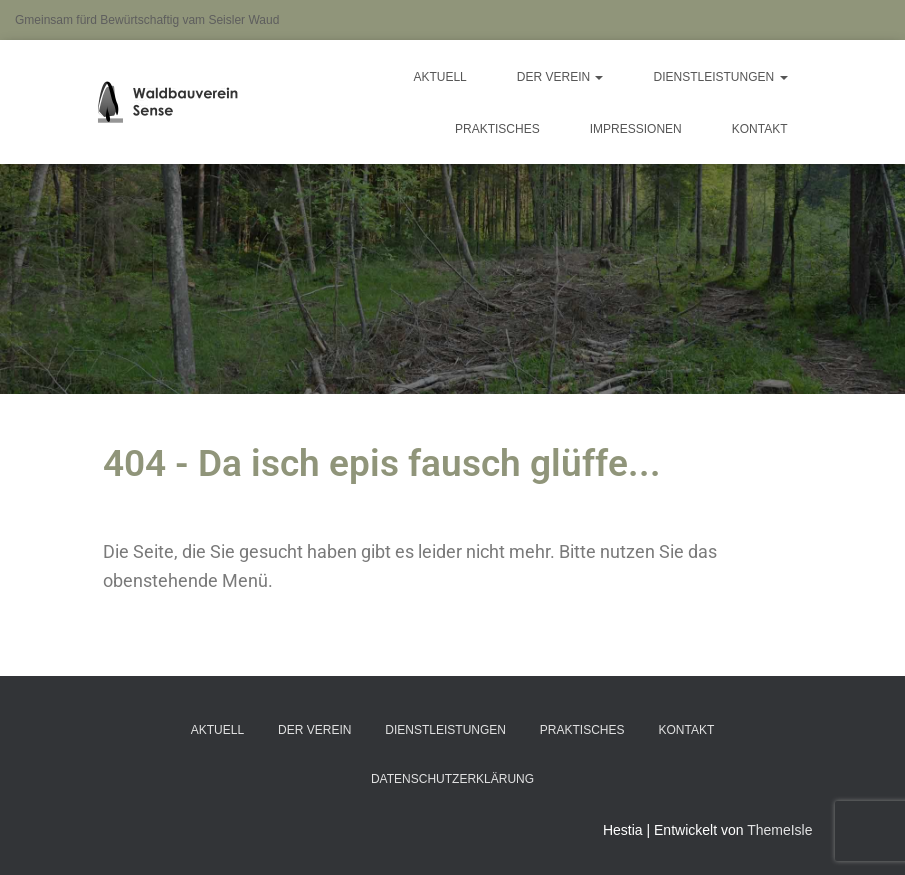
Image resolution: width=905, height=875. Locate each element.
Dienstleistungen (720, 77)
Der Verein (560, 77)
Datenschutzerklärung (452, 779)
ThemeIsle (779, 830)
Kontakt (760, 129)
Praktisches (497, 129)
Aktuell (439, 77)
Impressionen (636, 129)
